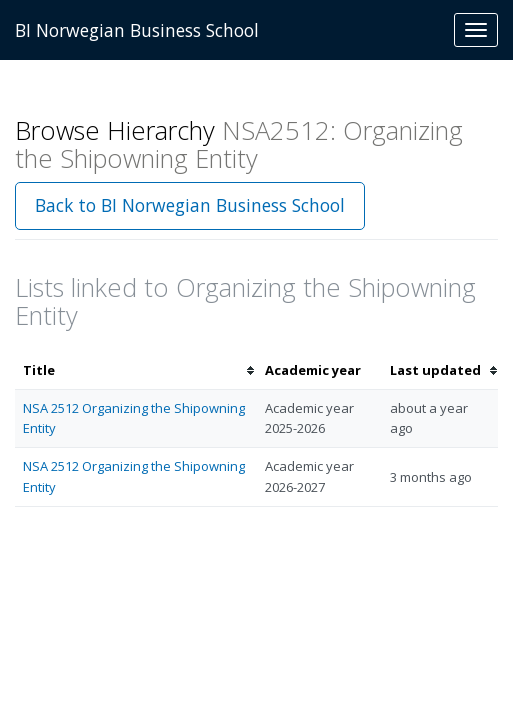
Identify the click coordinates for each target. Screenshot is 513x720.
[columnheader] (136, 370)
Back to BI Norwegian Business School (190, 205)
